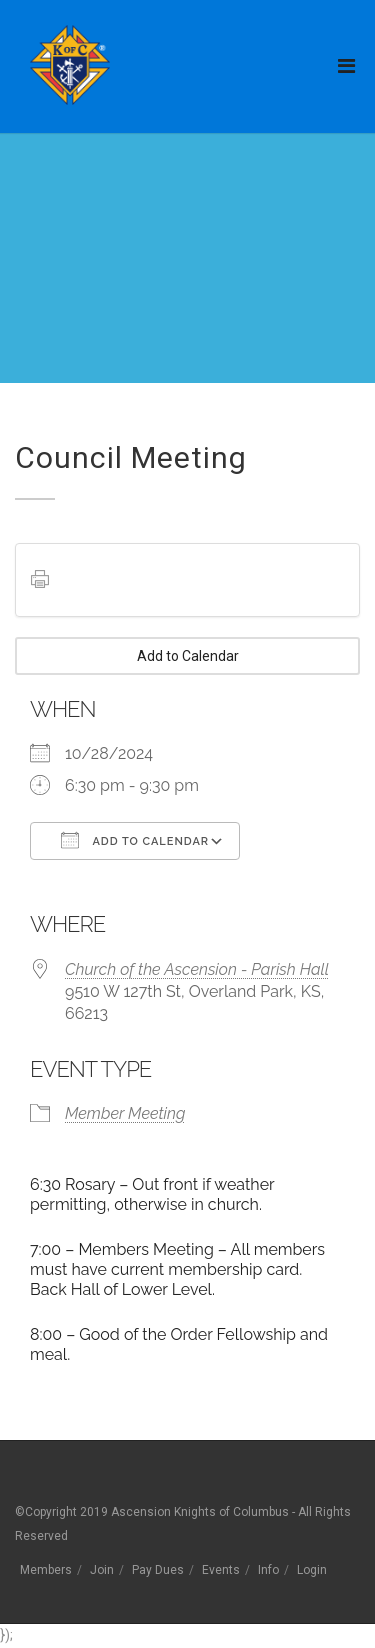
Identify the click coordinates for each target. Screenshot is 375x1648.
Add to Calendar (188, 656)
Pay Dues (158, 1570)
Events (221, 1570)
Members (46, 1570)
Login (312, 1570)
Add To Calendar (135, 840)
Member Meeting (125, 1113)
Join (102, 1570)
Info (268, 1570)
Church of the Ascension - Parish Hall (197, 969)
